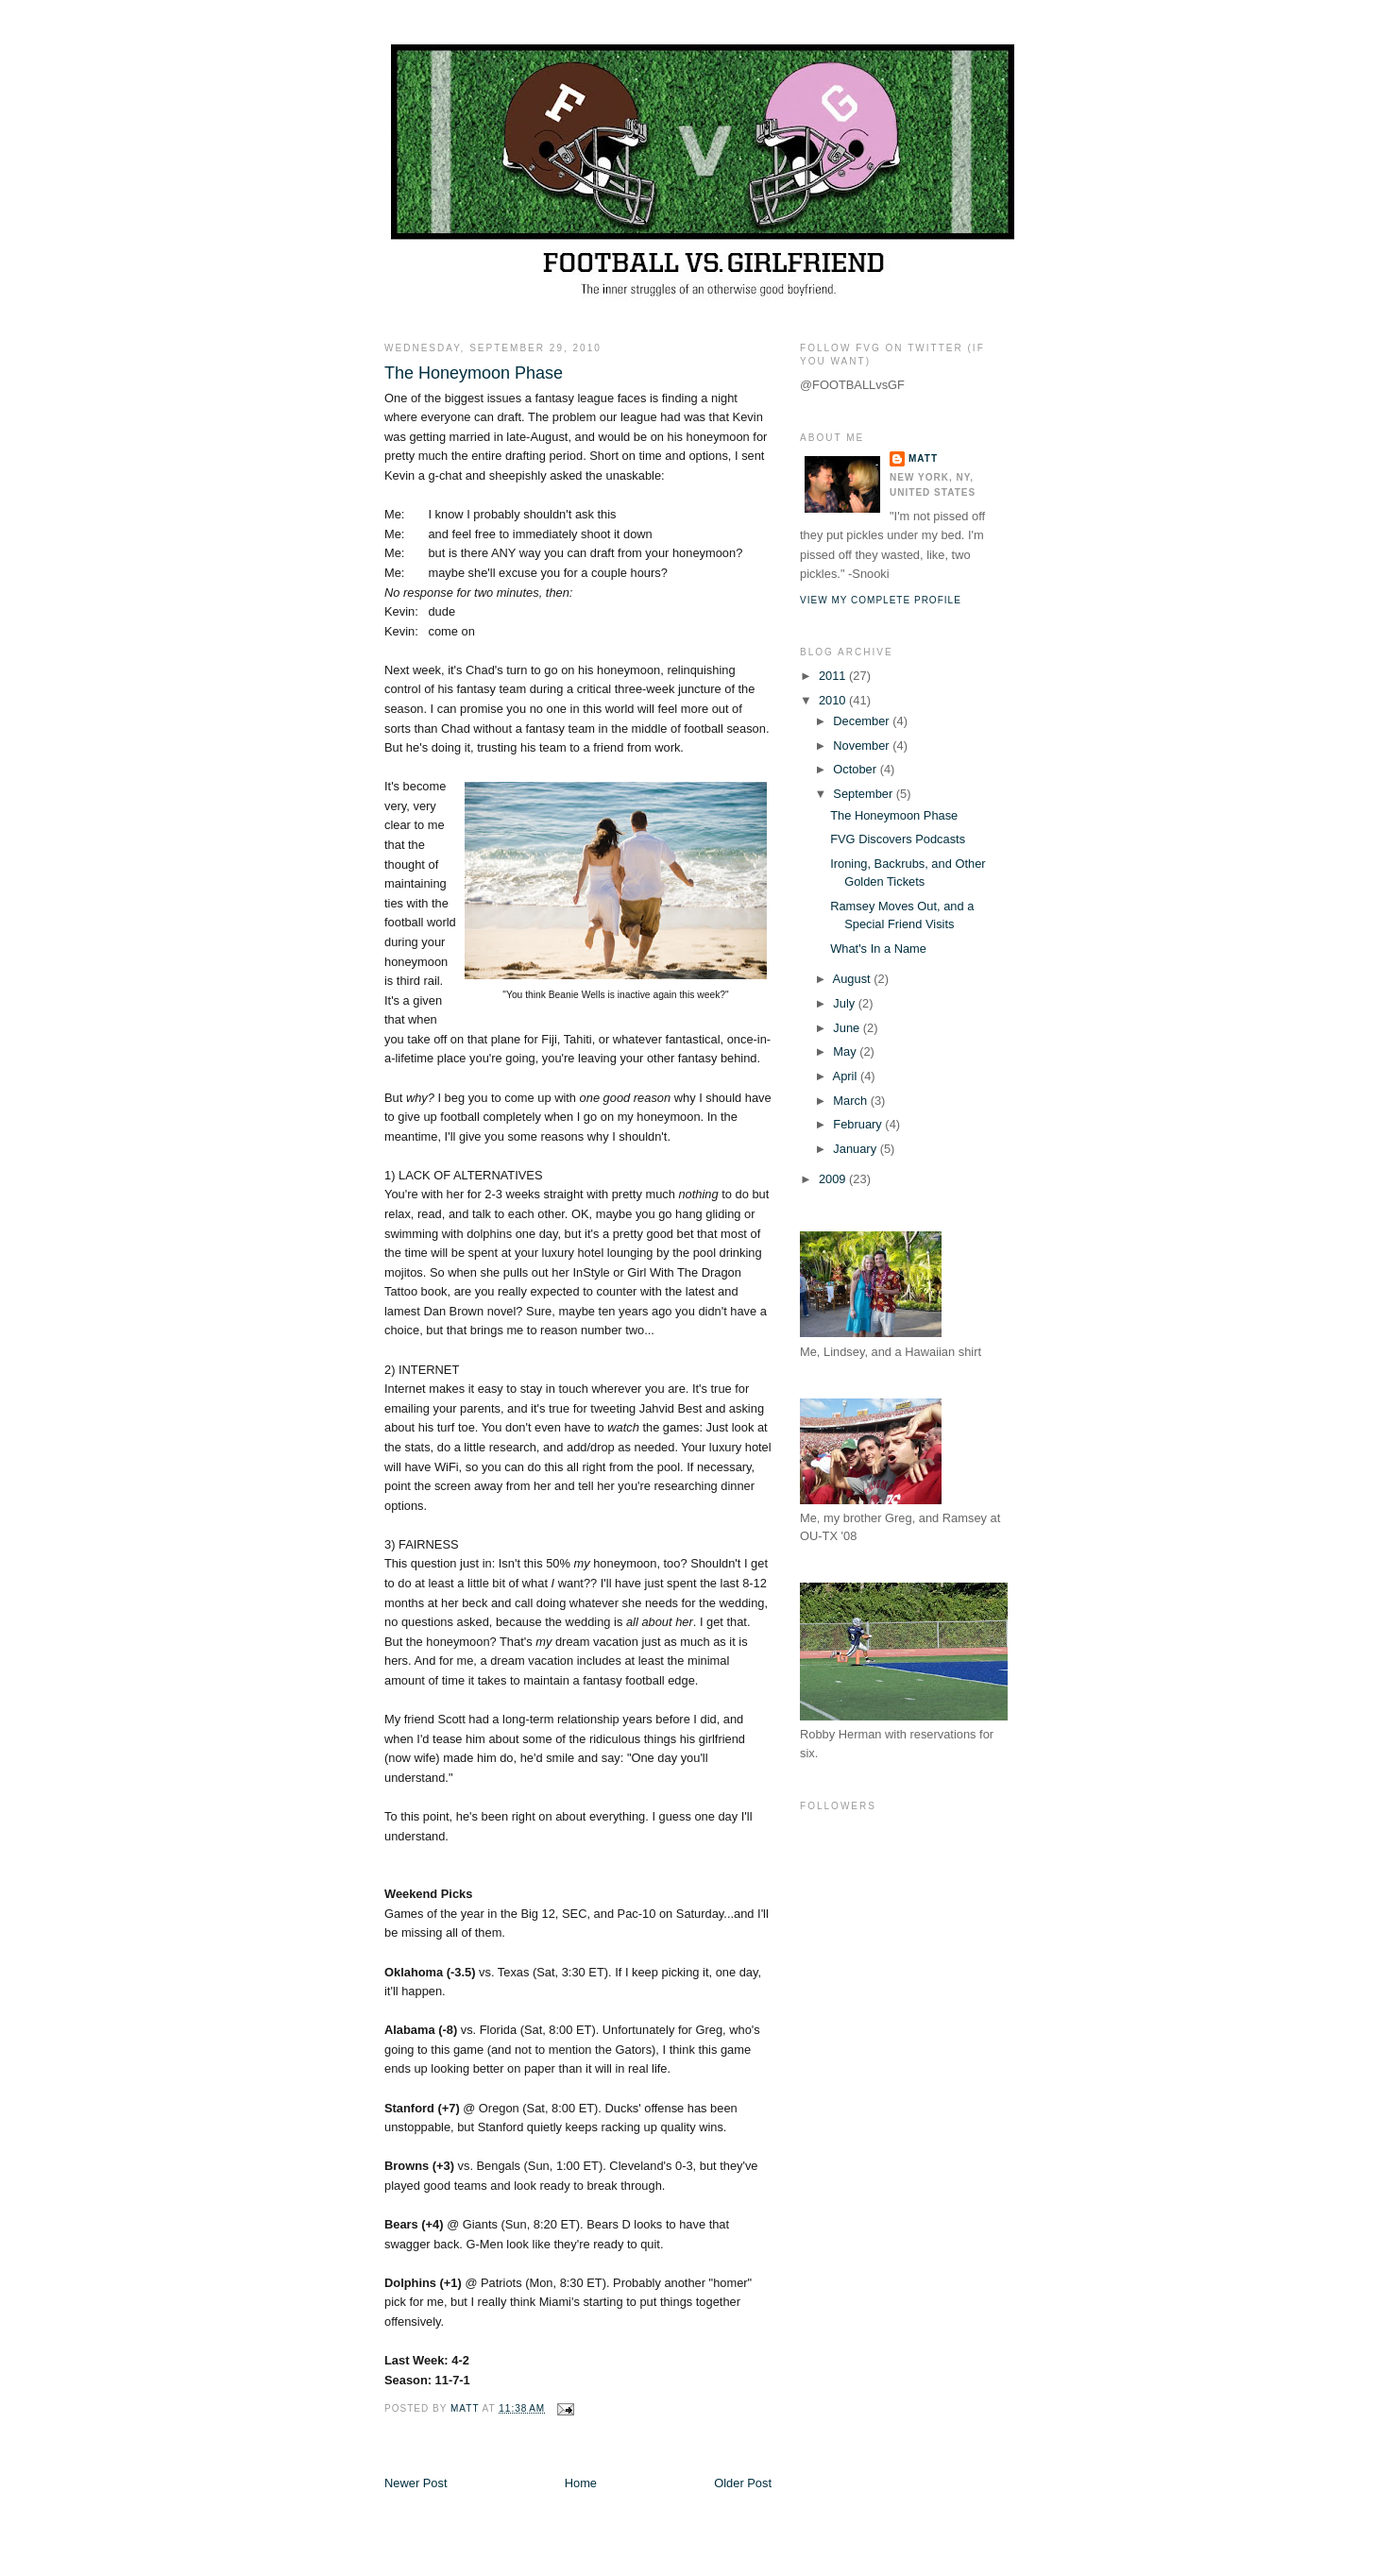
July (845, 1003)
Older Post (743, 2483)
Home (581, 2483)
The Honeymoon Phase (894, 815)
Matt (923, 458)
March (851, 1100)
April (846, 1076)
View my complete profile (880, 600)
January (856, 1149)
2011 (834, 676)
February (859, 1124)
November (862, 745)
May (846, 1051)
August (853, 979)
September (864, 794)
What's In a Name (878, 948)
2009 (834, 1179)
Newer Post (415, 2483)
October (856, 769)
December (862, 721)
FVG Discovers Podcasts (897, 839)
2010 (834, 700)
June (847, 1028)
